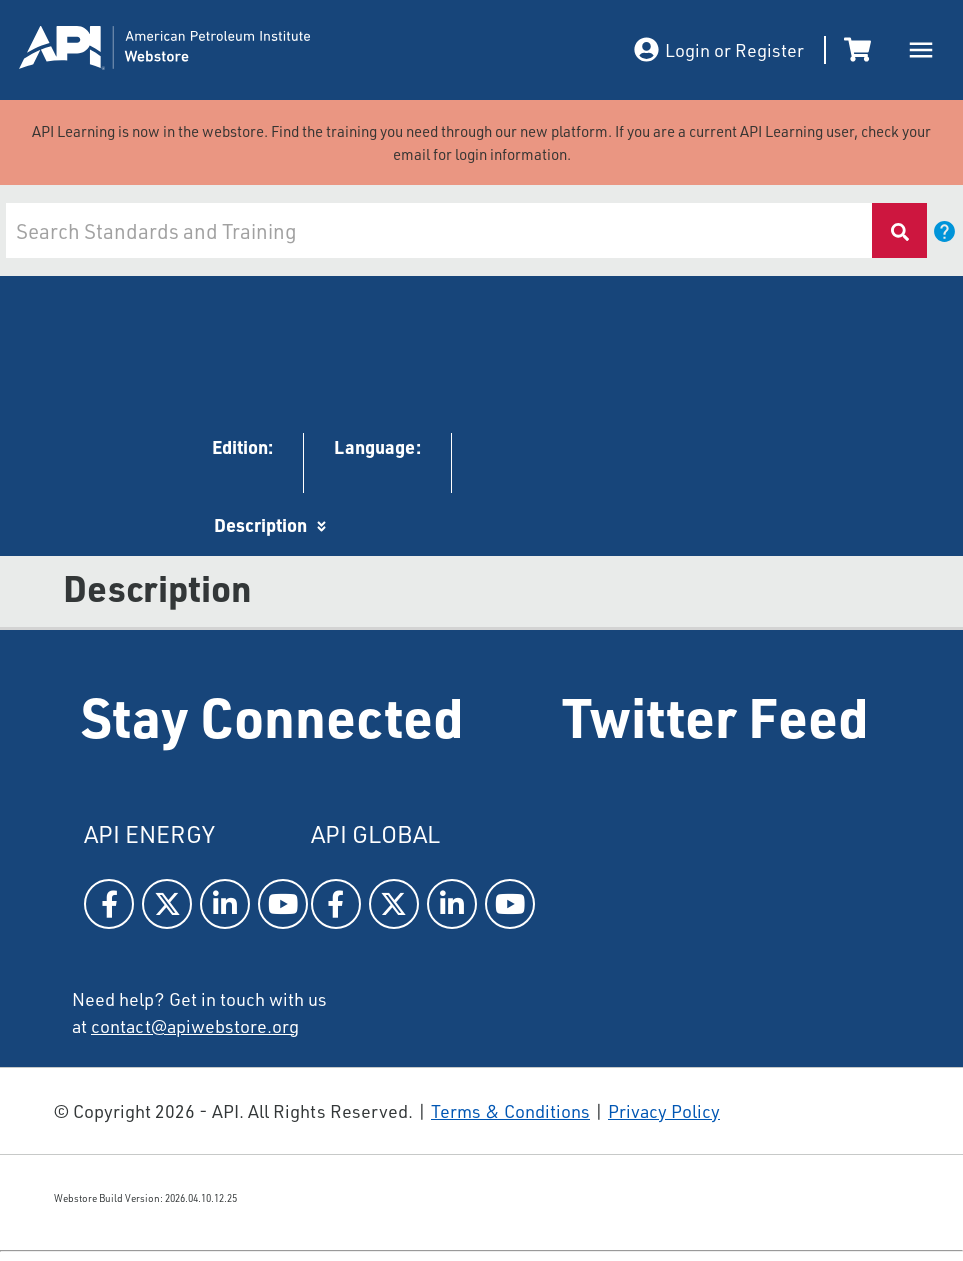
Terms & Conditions (510, 1111)
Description (260, 524)
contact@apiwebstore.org (195, 1026)
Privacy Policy (664, 1111)
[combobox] (438, 230)
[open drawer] (921, 50)
